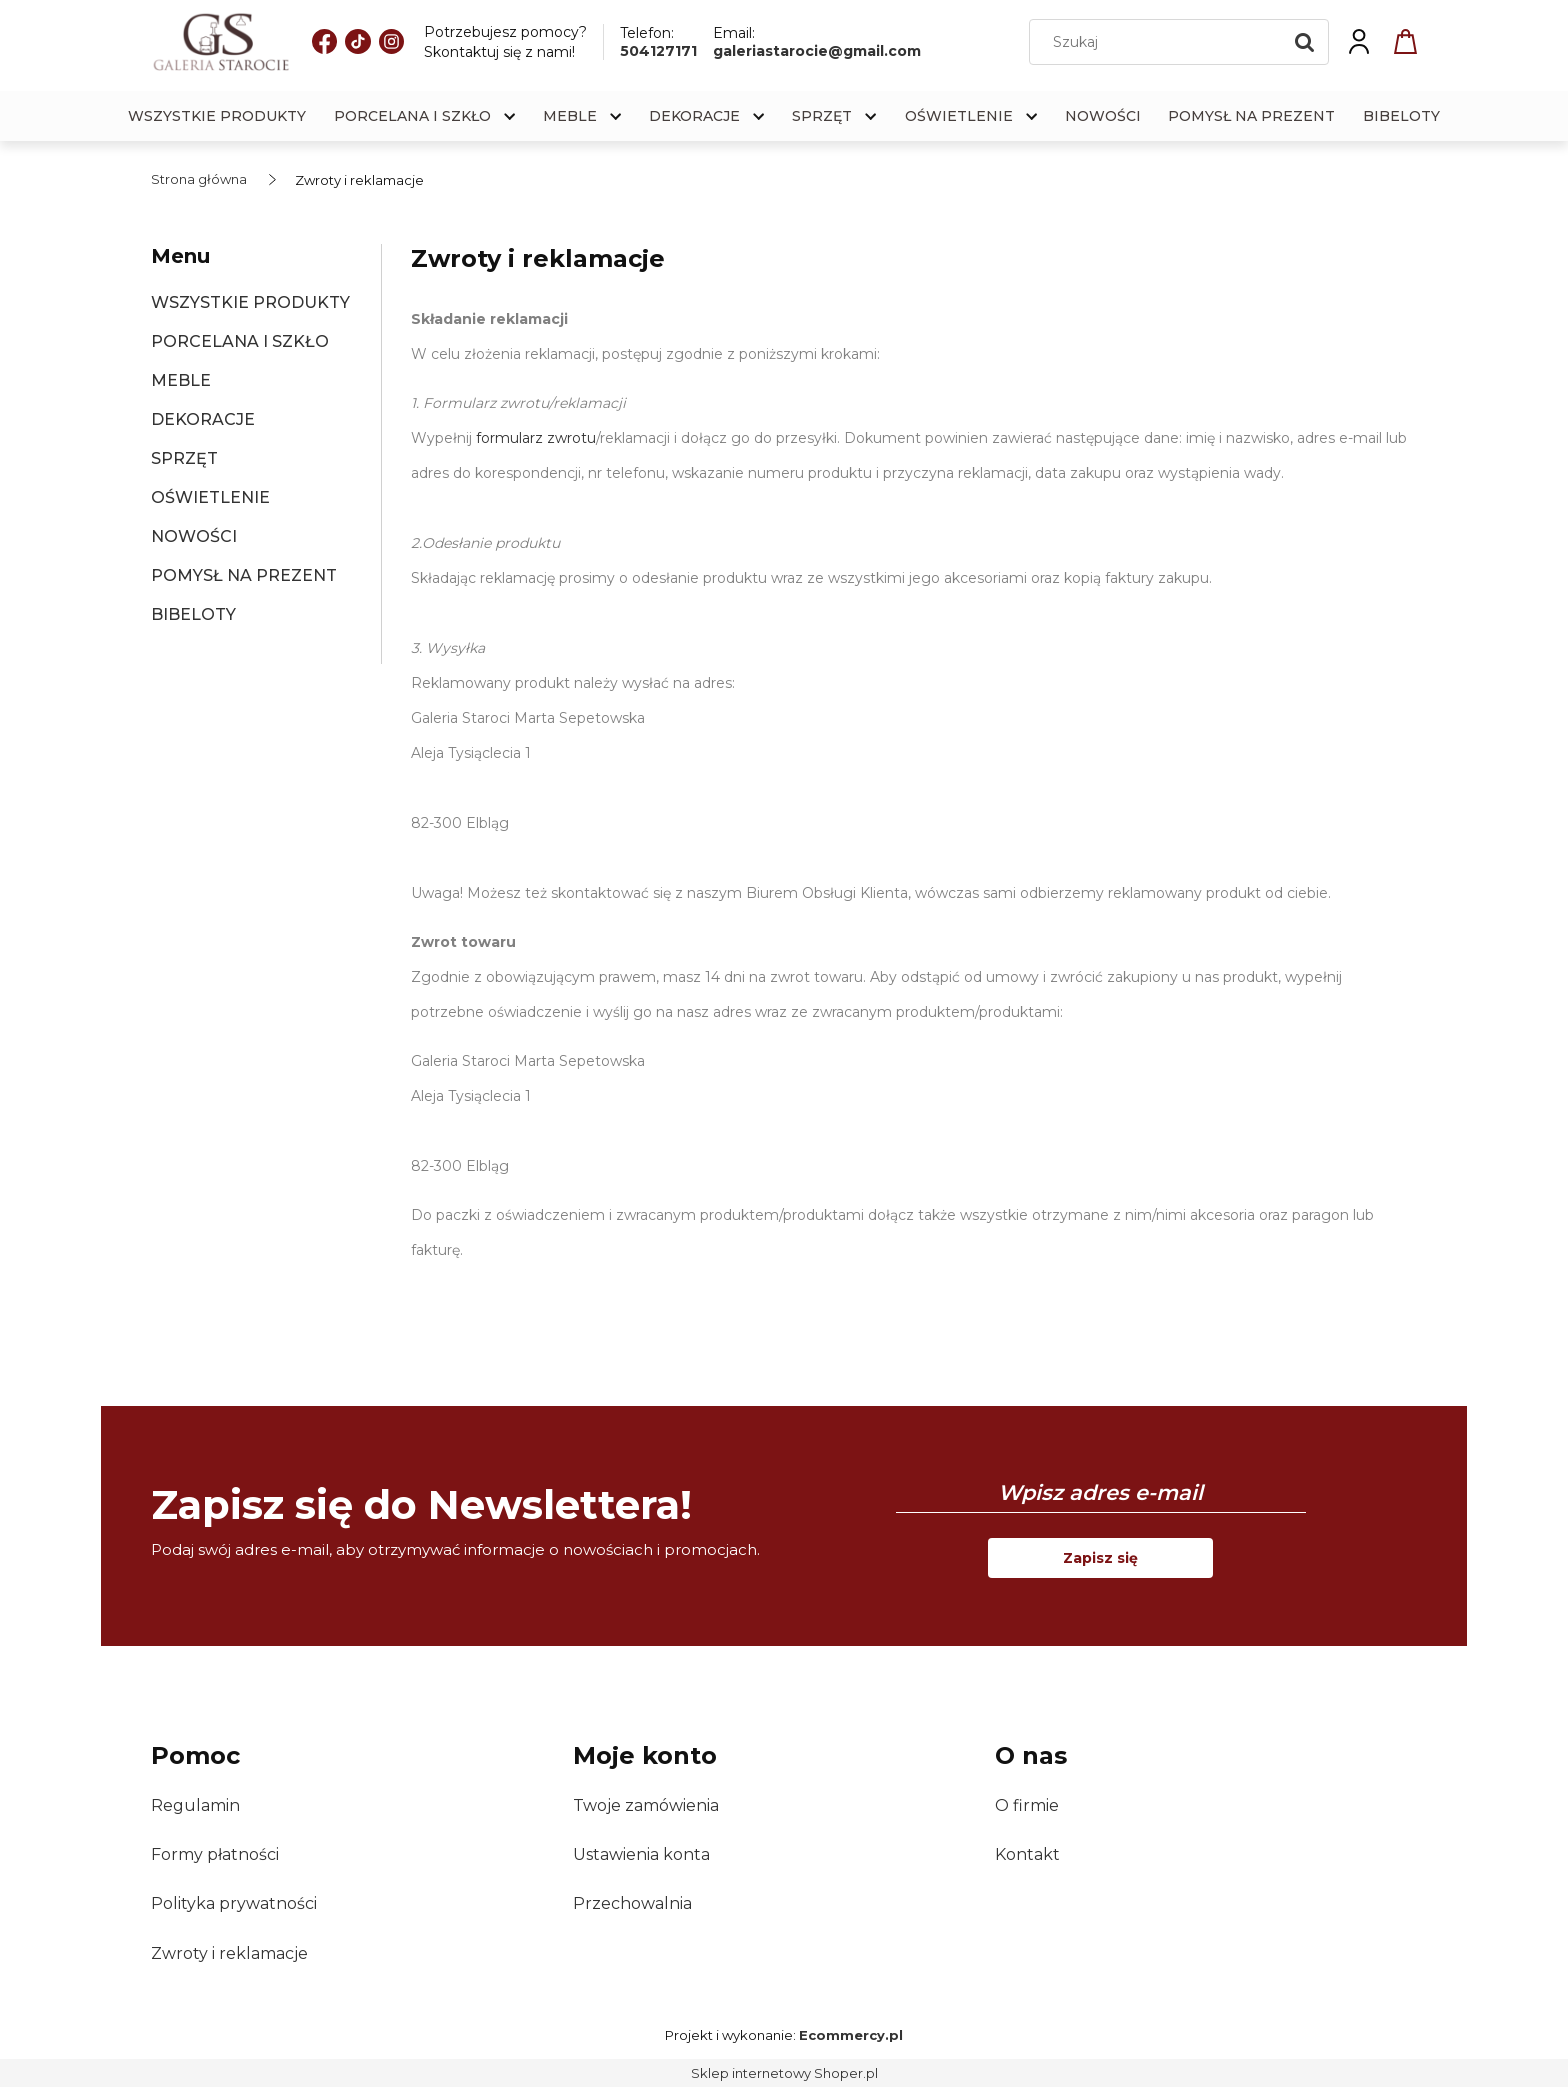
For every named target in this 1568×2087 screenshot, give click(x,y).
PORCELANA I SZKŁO (240, 341)
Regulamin (195, 1805)
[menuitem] (217, 116)
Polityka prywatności (234, 1903)
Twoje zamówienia (646, 1805)
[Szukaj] (1305, 42)
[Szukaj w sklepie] (1160, 42)
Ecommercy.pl (851, 2035)
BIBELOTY (193, 614)
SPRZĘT (184, 458)
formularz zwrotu (534, 438)
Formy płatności (215, 1854)
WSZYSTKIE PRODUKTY (250, 302)
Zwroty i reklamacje (229, 1953)
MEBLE (181, 380)
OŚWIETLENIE (210, 497)
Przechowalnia (632, 1903)
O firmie (1027, 1805)
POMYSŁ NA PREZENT (244, 575)
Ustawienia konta (641, 1854)
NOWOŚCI (194, 536)
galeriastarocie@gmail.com (817, 51)
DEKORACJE (203, 419)
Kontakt (1027, 1854)
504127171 (658, 51)
